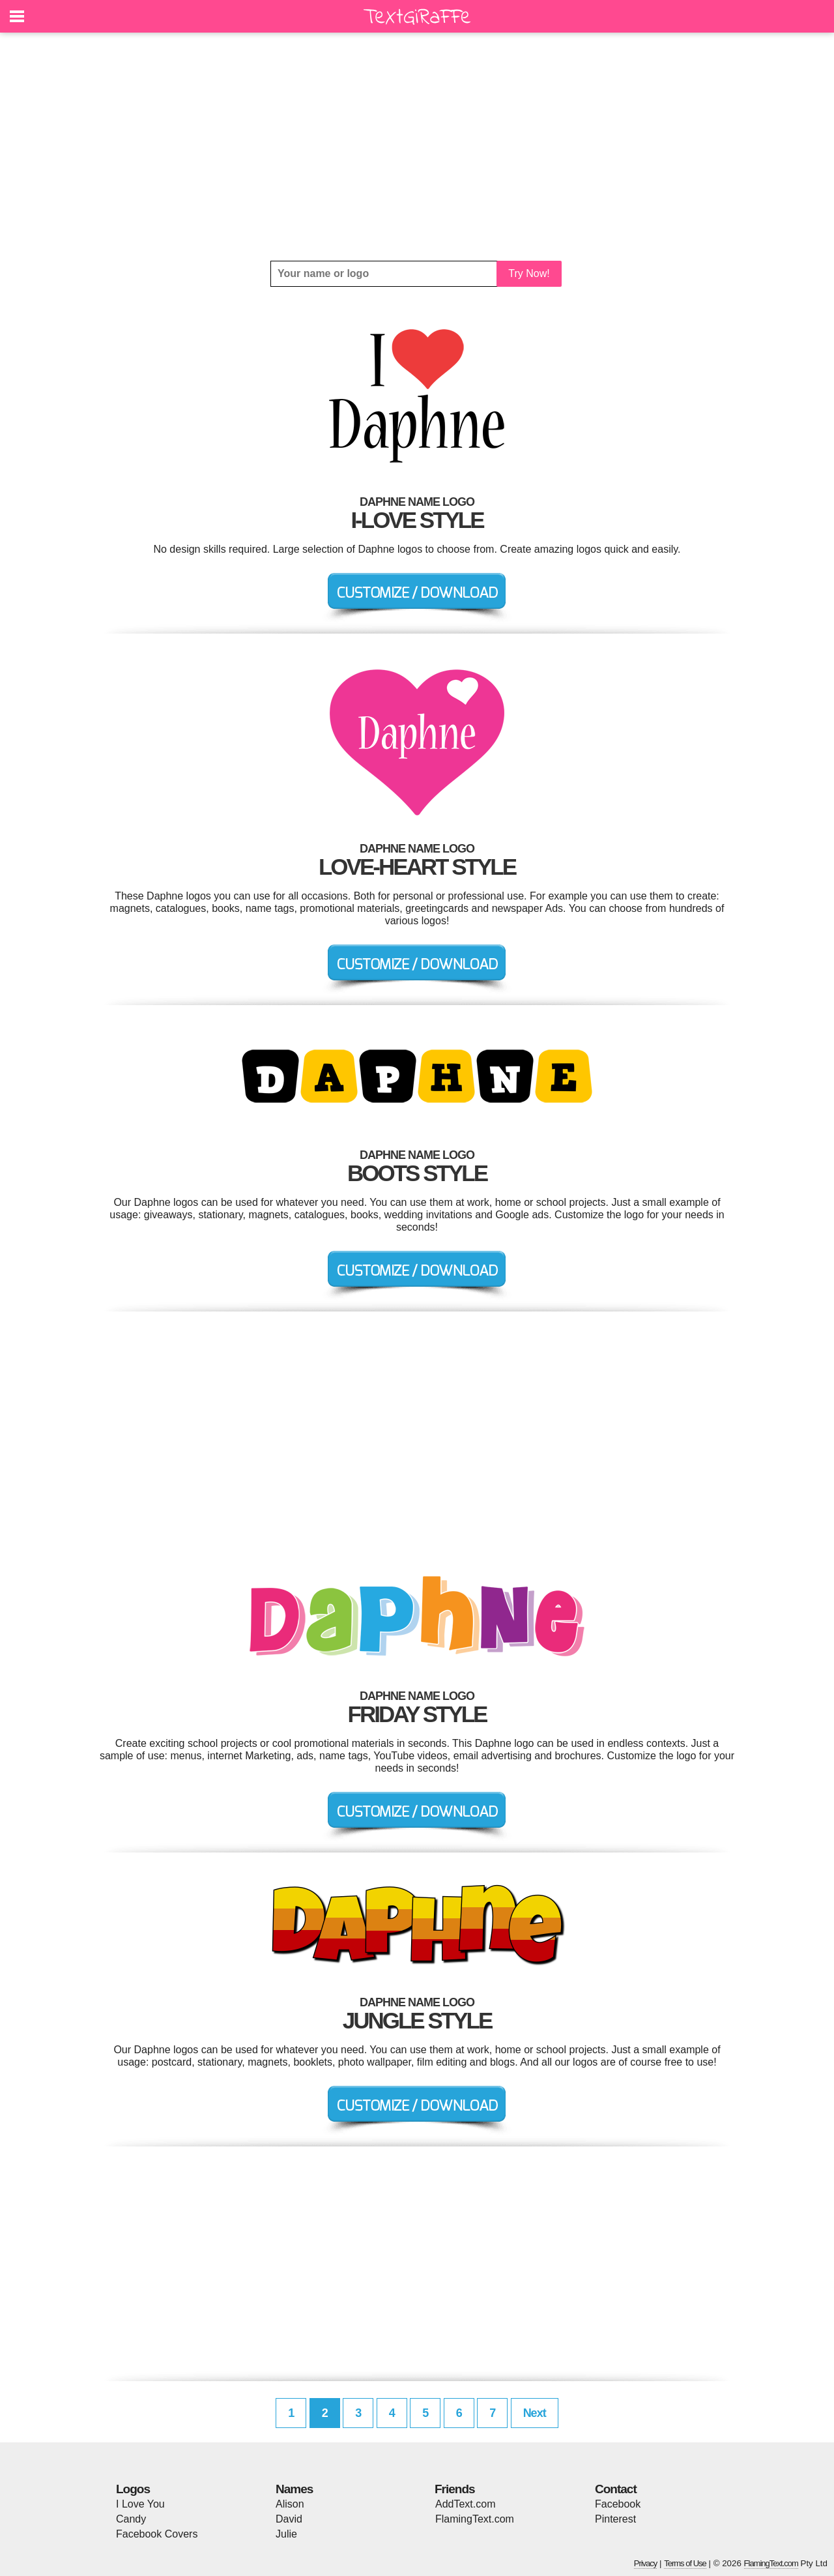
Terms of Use (685, 2563)
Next (534, 2413)
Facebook (617, 2504)
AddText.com (465, 2504)
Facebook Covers (156, 2533)
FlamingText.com (474, 2519)
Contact (616, 2489)
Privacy (645, 2563)
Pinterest (615, 2519)
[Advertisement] (417, 146)
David (289, 2519)
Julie (286, 2533)
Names (294, 2489)
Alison (290, 2504)
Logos (133, 2489)
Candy (131, 2519)
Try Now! (528, 273)
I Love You (140, 2504)
